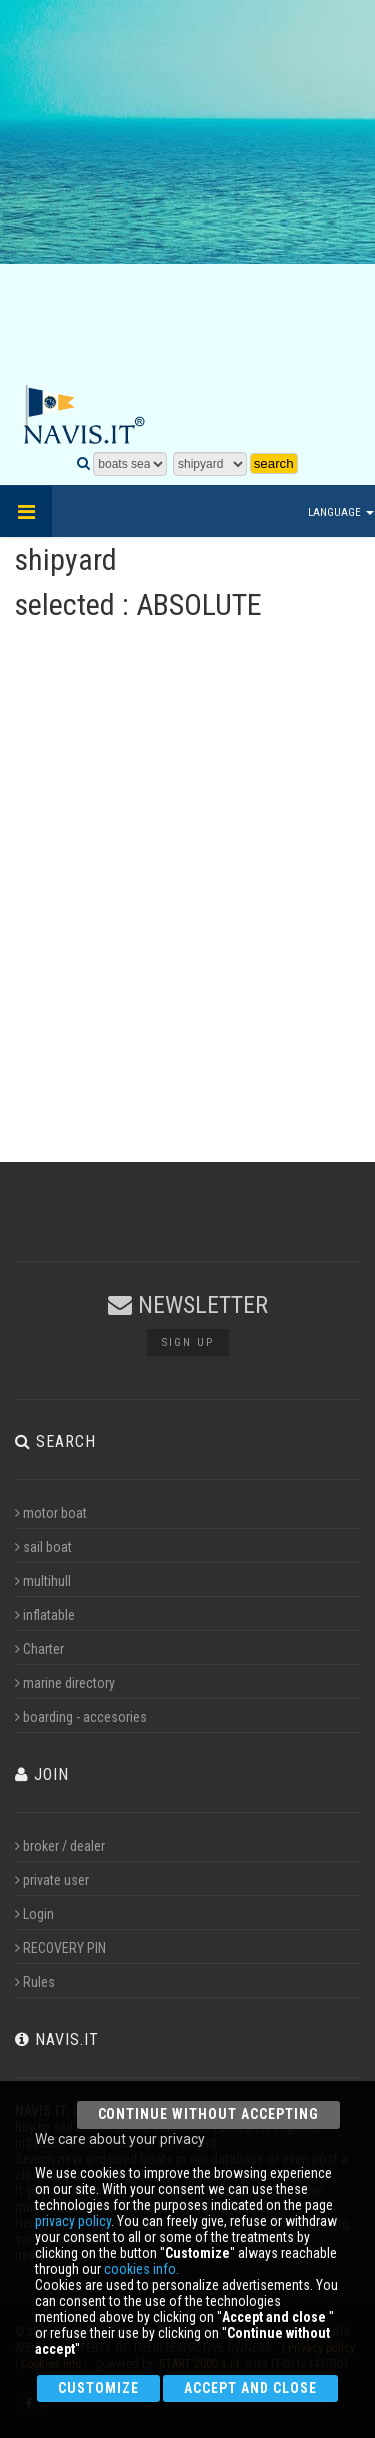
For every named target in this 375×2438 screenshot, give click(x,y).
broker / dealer (60, 1846)
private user (52, 1880)
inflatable (45, 1615)
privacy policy (73, 2221)
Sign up (188, 1342)
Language (341, 512)
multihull (43, 1581)
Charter (39, 1649)
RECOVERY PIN (60, 1948)
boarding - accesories (81, 1717)
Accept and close (250, 2388)
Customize (98, 2388)
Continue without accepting (208, 2114)
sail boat (43, 1547)
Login (34, 1914)
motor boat (51, 1513)
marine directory (65, 1683)
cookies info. (141, 2269)
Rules (35, 1982)
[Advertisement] (187, 192)
